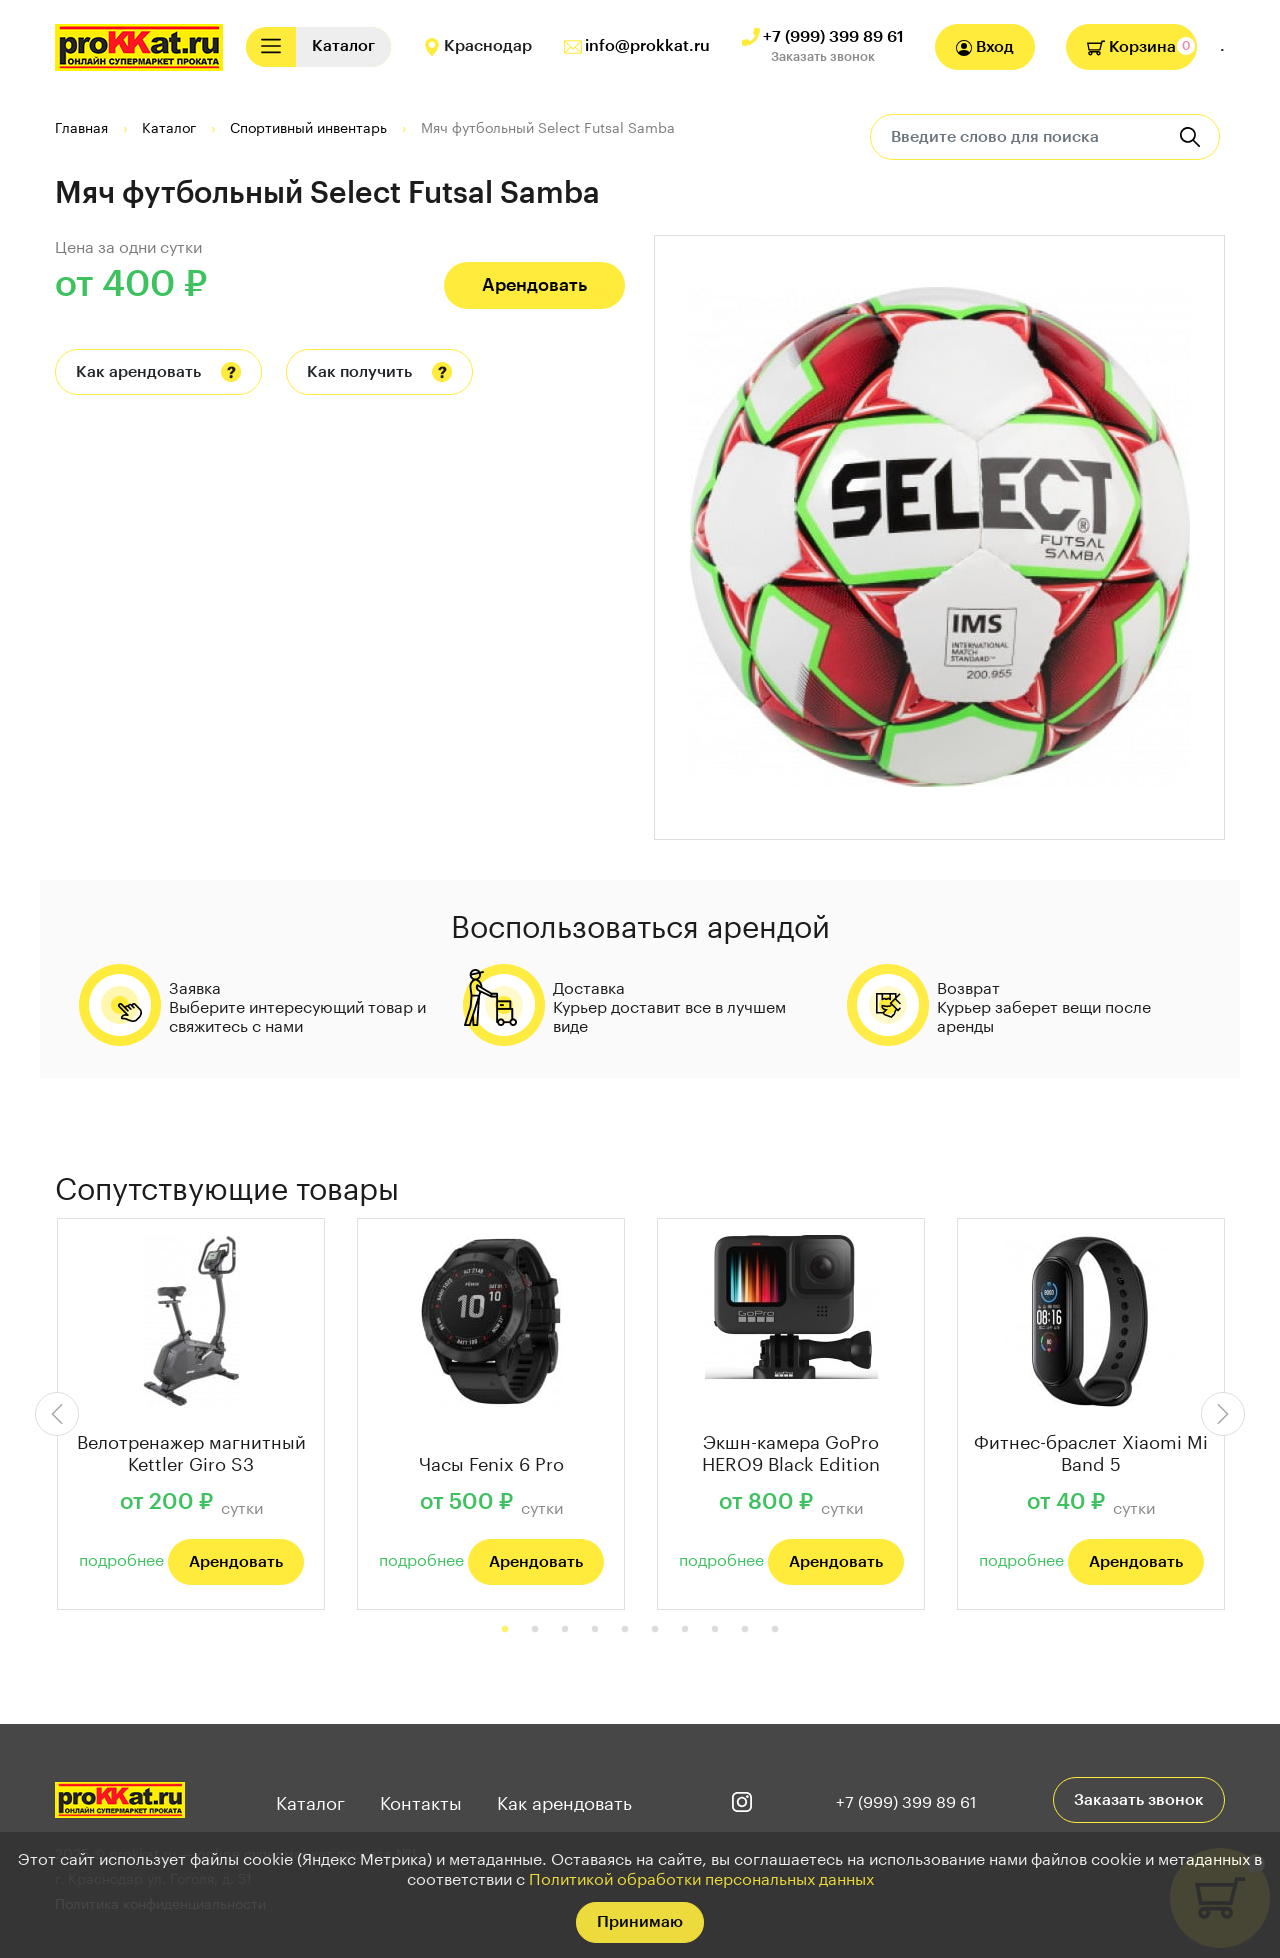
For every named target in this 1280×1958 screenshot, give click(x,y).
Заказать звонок (823, 56)
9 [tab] (745, 1630)
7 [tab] (685, 1630)
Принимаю (640, 1922)
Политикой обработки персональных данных (701, 1876)
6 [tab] (655, 1630)
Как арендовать (138, 372)
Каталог (310, 1800)
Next (1223, 1414)
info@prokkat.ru (647, 46)
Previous (57, 1414)
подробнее (121, 1557)
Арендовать (534, 285)
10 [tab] (775, 1630)
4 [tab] (595, 1630)
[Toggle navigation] (271, 46)
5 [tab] (625, 1630)
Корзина (1131, 47)
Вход (985, 47)
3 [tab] (565, 1630)
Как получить (359, 372)
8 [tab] (715, 1630)
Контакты (421, 1800)
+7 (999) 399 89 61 (833, 37)
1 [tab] (505, 1630)
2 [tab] (535, 1630)
